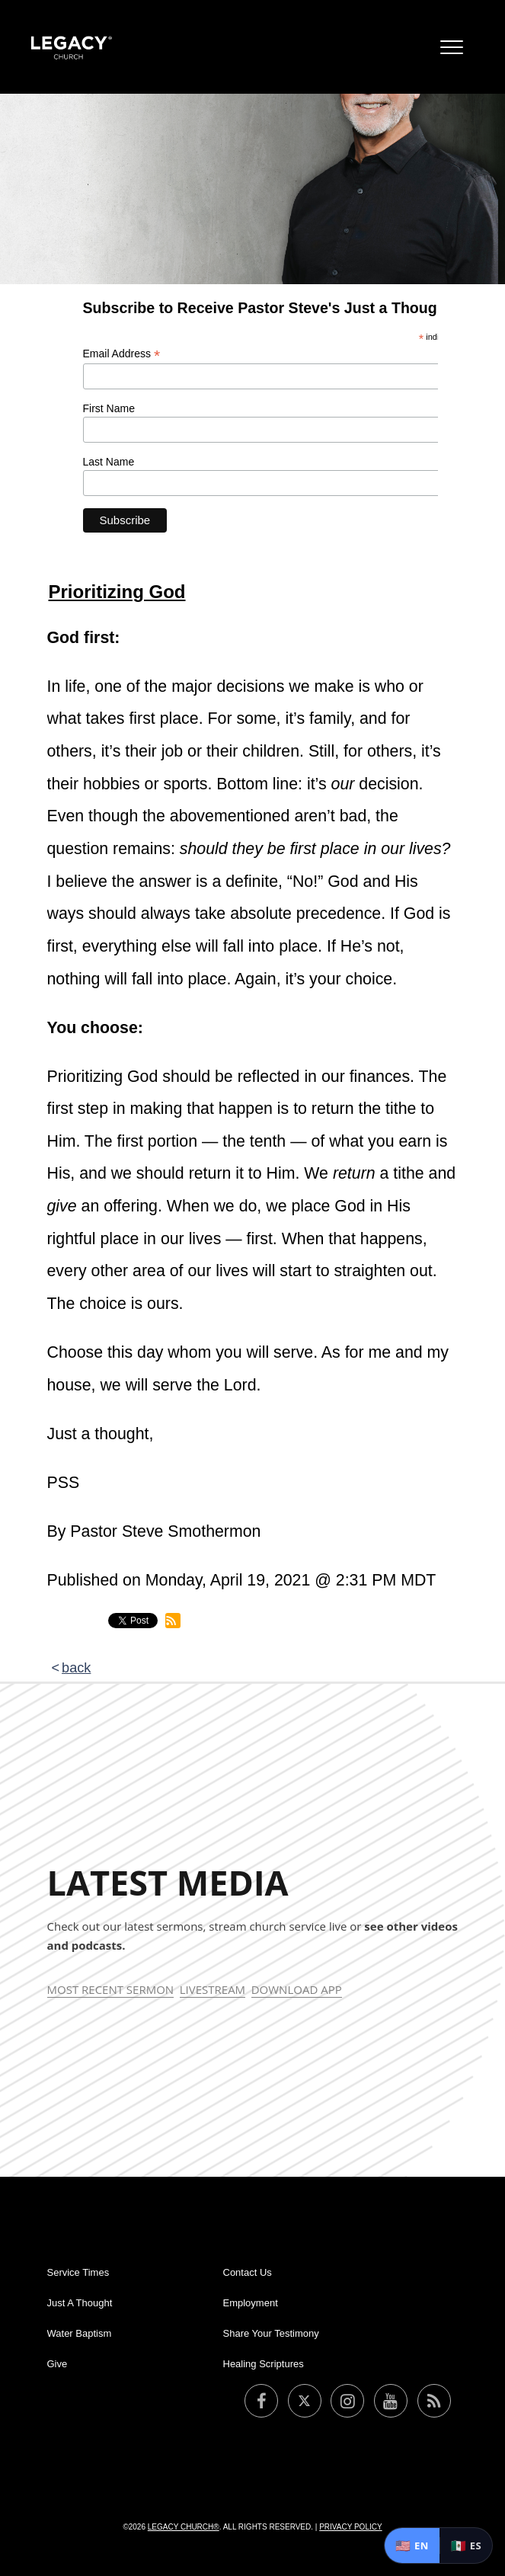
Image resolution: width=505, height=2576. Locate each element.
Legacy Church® (183, 2527)
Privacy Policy (350, 2527)
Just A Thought (80, 2303)
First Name (109, 408)
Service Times (78, 2272)
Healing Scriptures (263, 2364)
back (76, 1667)
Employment (250, 2303)
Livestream (212, 1989)
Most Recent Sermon (110, 1989)
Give (57, 2364)
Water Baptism (79, 2333)
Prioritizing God (117, 591)
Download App (296, 1989)
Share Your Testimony (271, 2333)
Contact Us (247, 2272)
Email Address (122, 354)
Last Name (109, 462)
